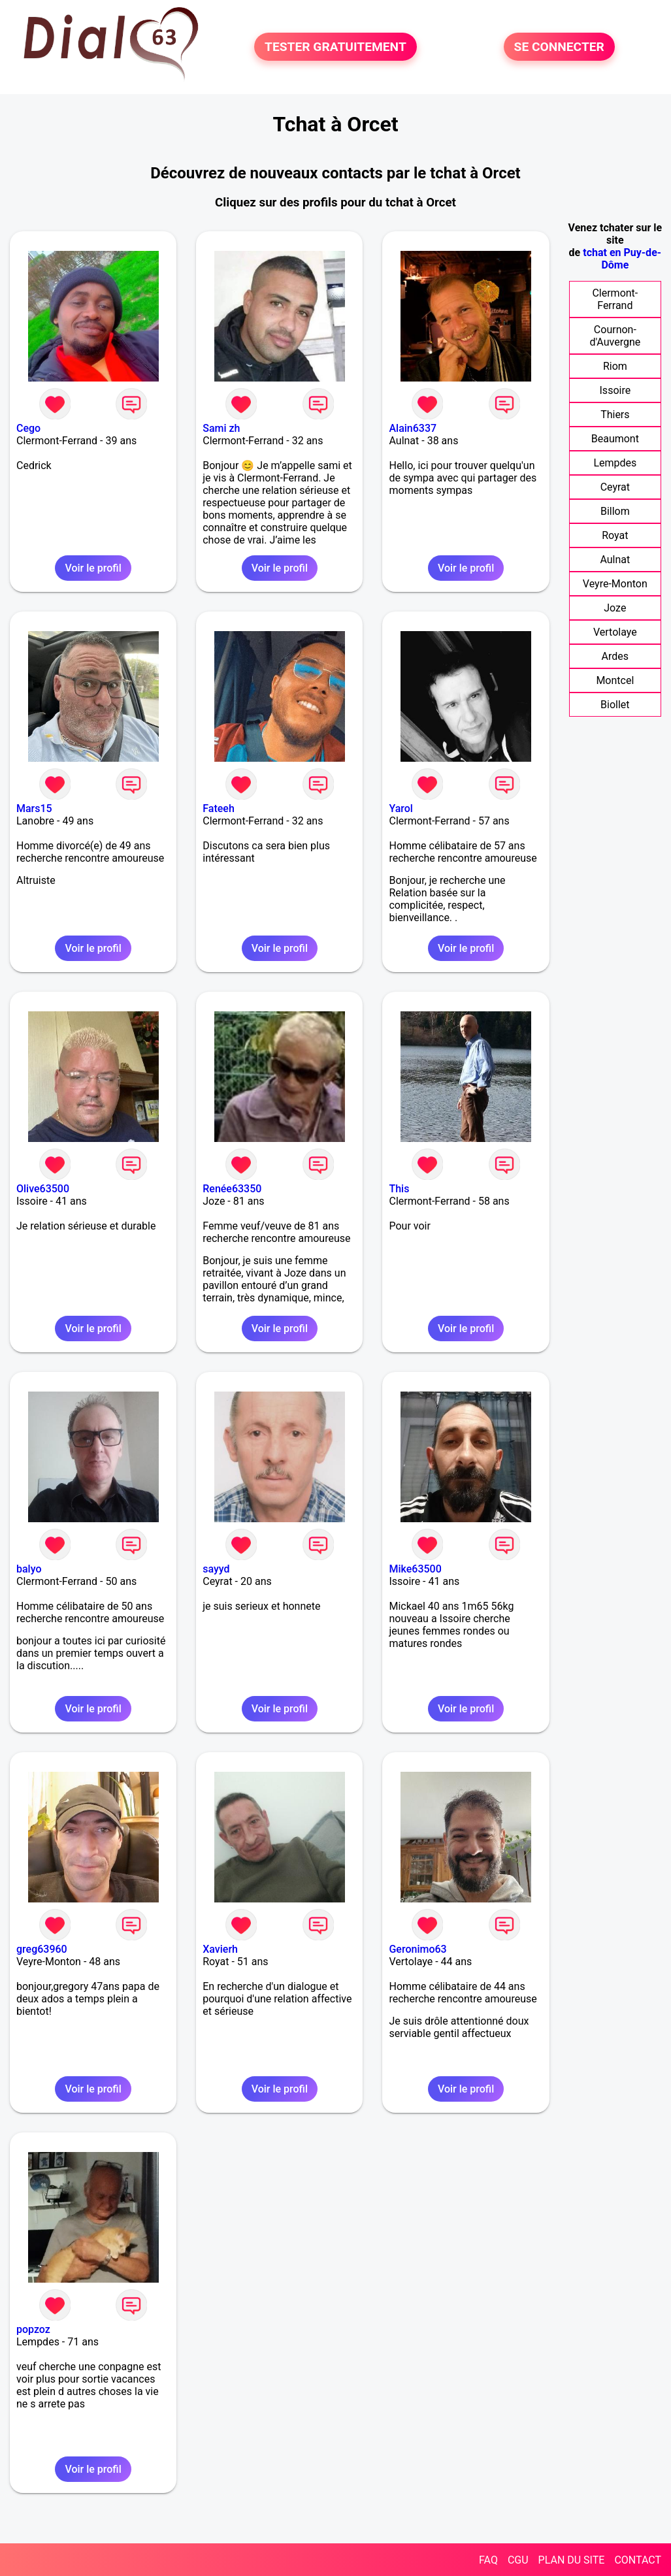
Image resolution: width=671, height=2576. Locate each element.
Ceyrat (615, 487)
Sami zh (221, 428)
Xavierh (220, 1949)
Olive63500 (42, 1188)
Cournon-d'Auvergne (614, 335)
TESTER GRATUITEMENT (335, 46)
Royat (615, 535)
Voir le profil (93, 568)
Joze (615, 608)
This (399, 1188)
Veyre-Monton (615, 584)
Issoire (615, 390)
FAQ (488, 2560)
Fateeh (219, 808)
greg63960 (41, 1949)
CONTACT (637, 2560)
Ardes (615, 656)
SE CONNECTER (559, 46)
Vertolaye (615, 632)
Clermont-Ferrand (615, 299)
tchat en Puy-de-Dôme (622, 258)
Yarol (400, 808)
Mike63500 (415, 1569)
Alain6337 (412, 428)
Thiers (614, 414)
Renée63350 (232, 1188)
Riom (615, 366)
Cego (28, 428)
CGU (518, 2560)
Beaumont (615, 438)
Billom (615, 511)
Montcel (615, 680)
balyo (29, 1569)
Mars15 (34, 808)
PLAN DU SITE (571, 2560)
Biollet (614, 704)
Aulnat (615, 559)
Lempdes (614, 463)
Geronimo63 (417, 1949)
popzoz (33, 2329)
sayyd (216, 1569)
